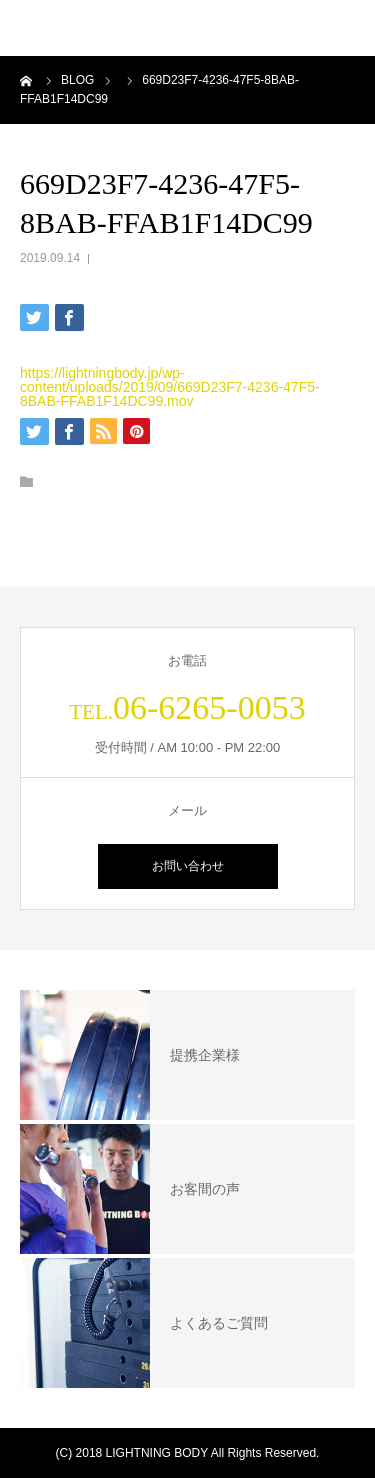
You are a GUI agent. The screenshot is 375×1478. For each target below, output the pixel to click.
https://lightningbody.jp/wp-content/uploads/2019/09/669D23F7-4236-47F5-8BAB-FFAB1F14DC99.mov (170, 387)
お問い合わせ (188, 866)
